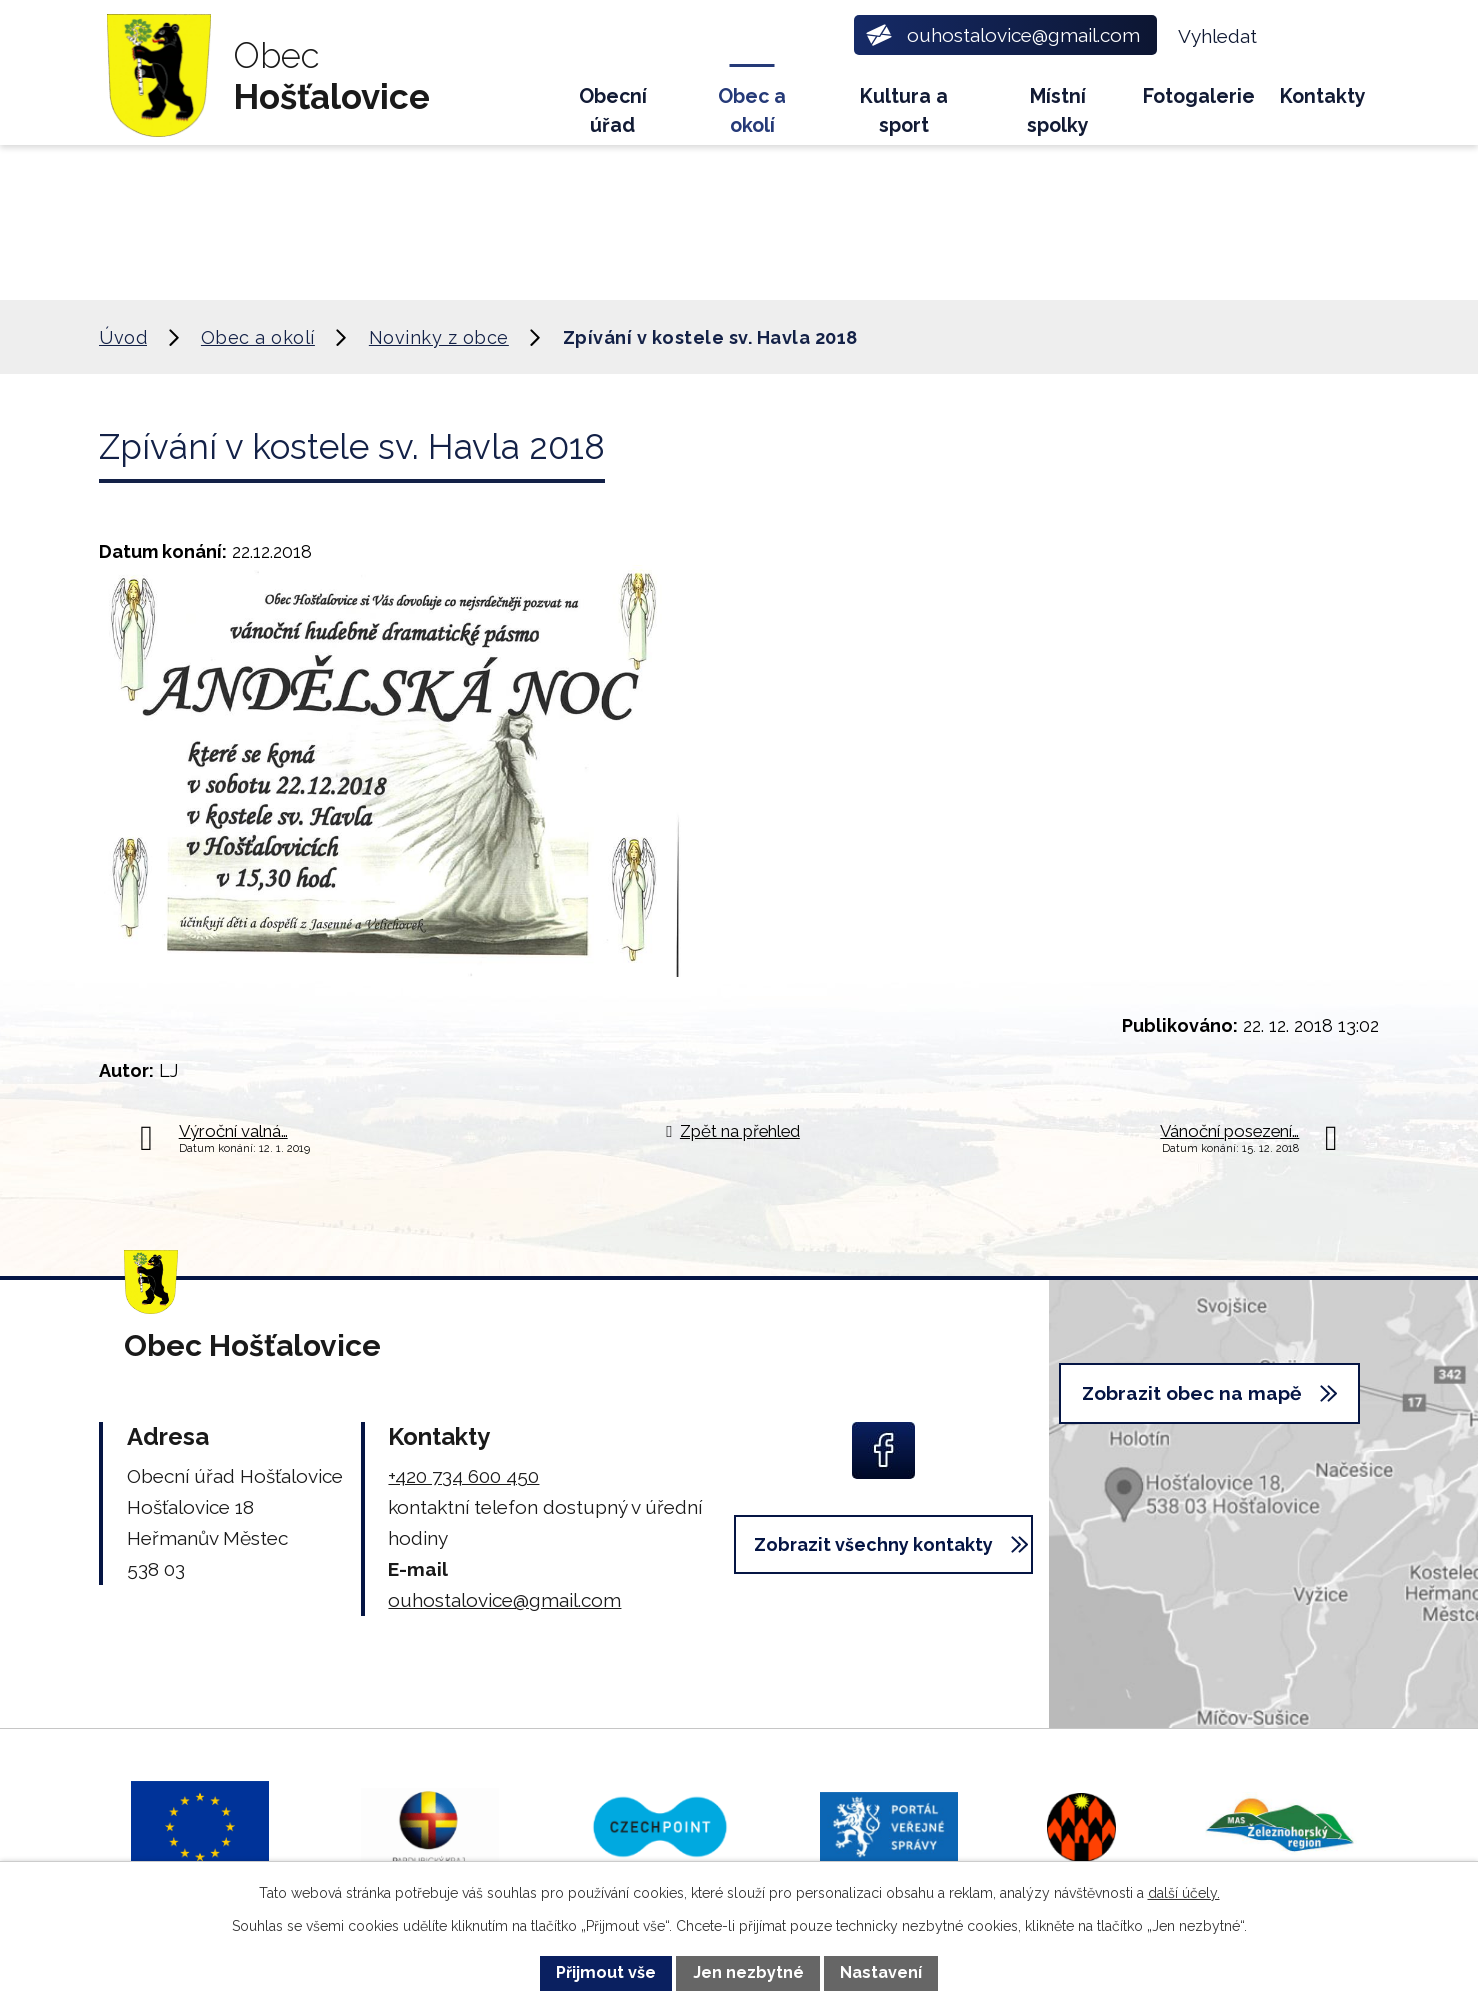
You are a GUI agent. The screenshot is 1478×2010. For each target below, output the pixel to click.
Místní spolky (1058, 111)
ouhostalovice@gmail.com (504, 1600)
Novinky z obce (439, 337)
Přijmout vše (606, 1972)
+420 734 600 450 (463, 1476)
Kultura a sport (904, 111)
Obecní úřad (613, 111)
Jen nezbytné (748, 1972)
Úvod (520, 105)
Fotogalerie (1199, 96)
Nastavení (881, 1972)
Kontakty (1323, 96)
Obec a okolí (752, 111)
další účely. (1184, 1893)
